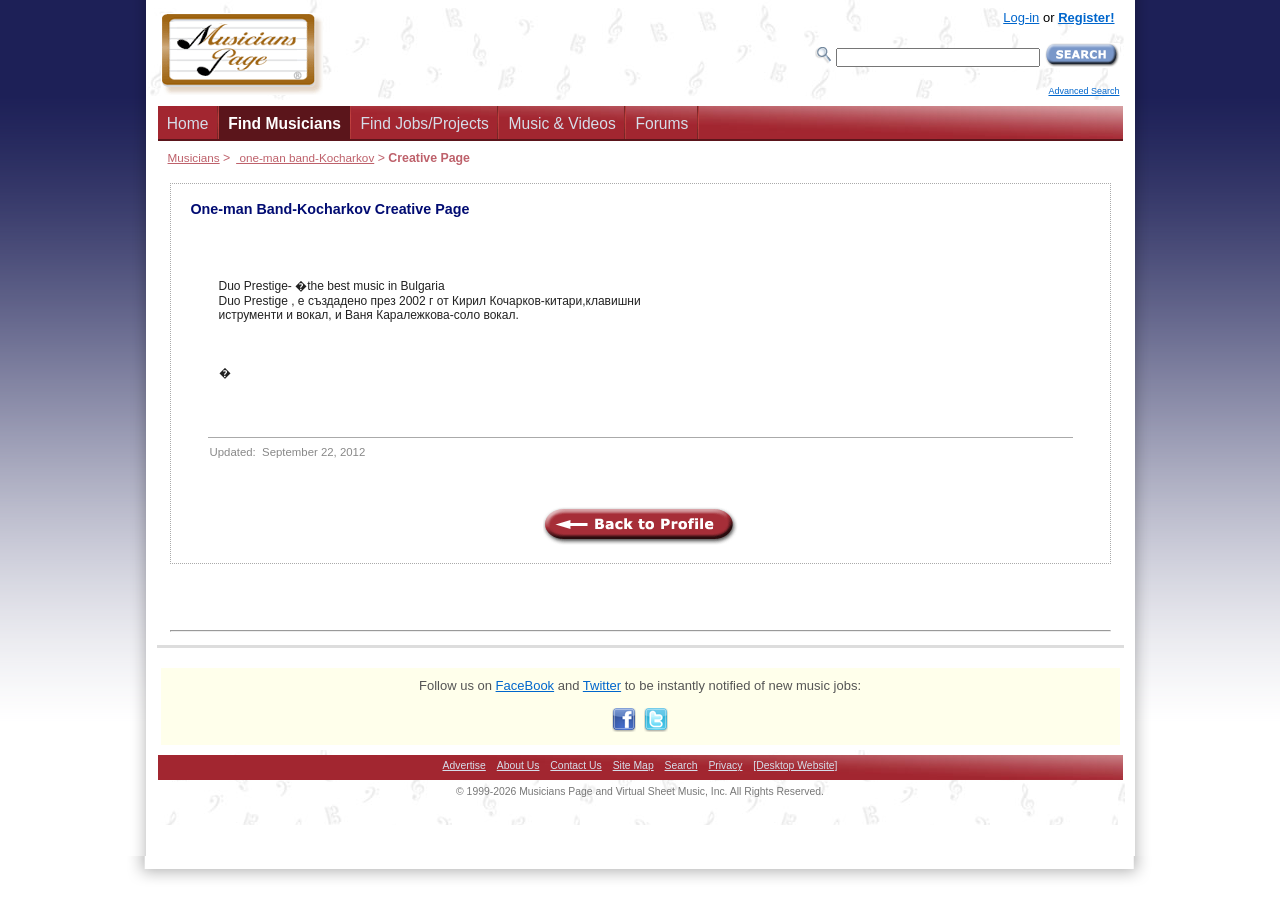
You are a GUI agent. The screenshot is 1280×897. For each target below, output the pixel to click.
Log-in (1021, 17)
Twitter (602, 685)
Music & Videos (562, 123)
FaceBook (525, 685)
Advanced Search (1083, 91)
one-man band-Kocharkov (305, 157)
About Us (518, 765)
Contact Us (575, 765)
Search (681, 765)
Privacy (725, 765)
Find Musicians (284, 123)
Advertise (464, 765)
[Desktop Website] (795, 765)
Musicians (194, 157)
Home (188, 123)
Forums (661, 123)
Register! (1086, 17)
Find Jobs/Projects (425, 123)
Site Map (633, 765)
